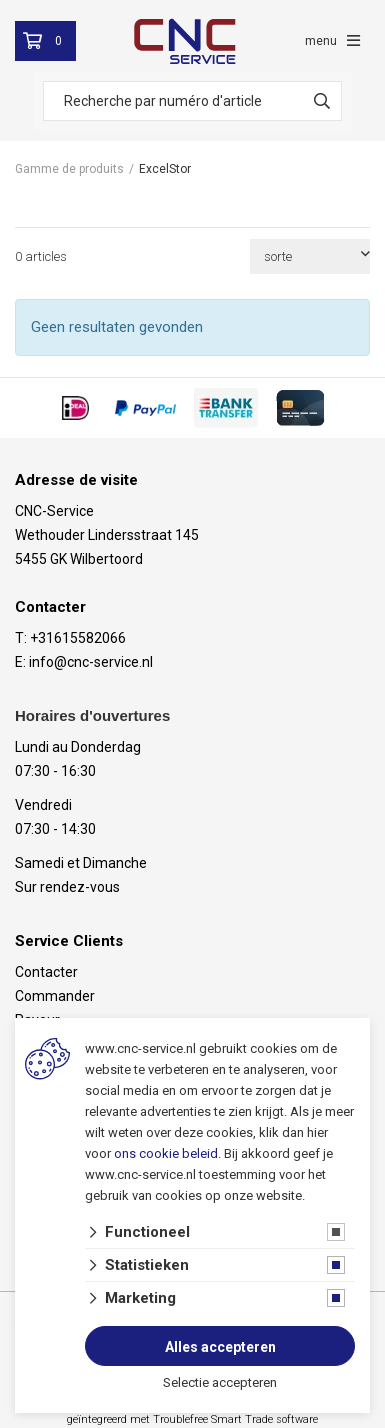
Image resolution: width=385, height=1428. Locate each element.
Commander (55, 996)
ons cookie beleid (166, 1153)
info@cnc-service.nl (91, 662)
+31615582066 (78, 638)
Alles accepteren (220, 1347)
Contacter (46, 972)
